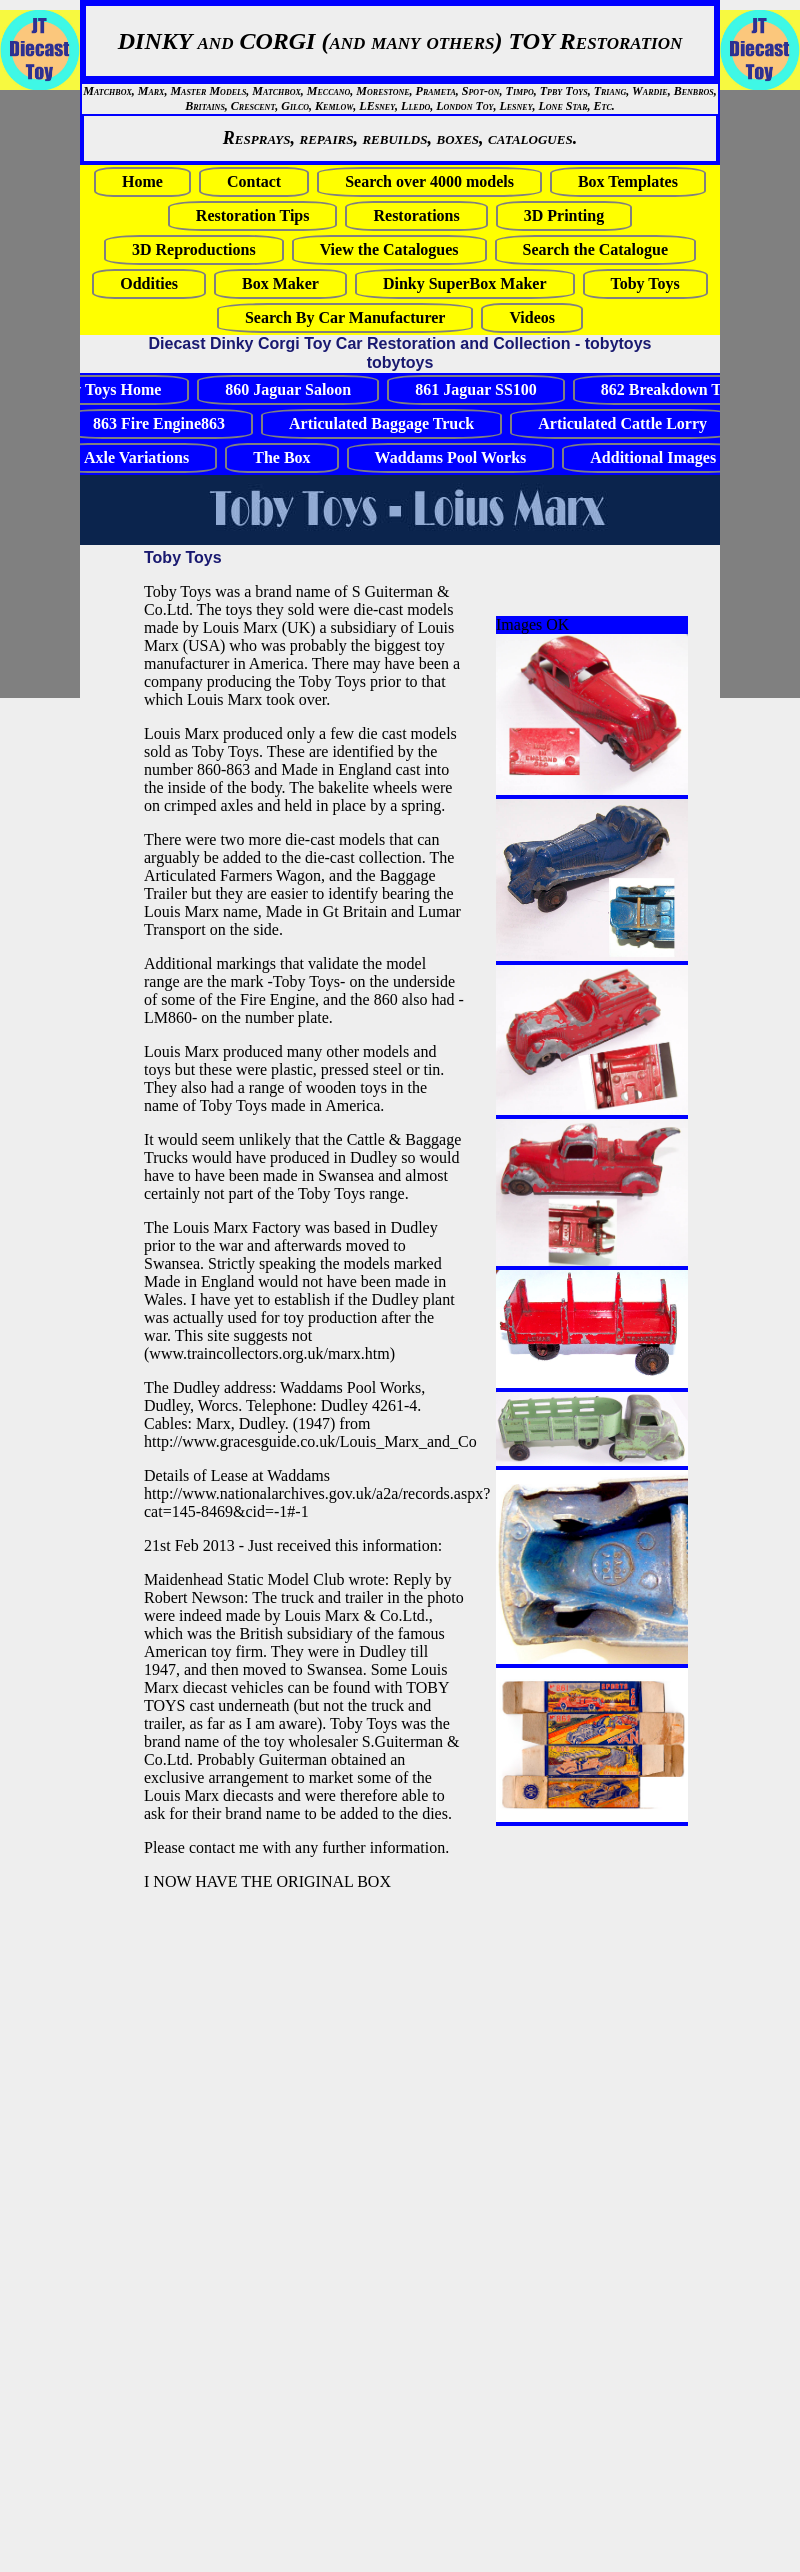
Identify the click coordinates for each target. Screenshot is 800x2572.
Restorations (416, 215)
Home (142, 181)
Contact (254, 181)
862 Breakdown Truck (677, 389)
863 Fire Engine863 (159, 423)
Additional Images (653, 457)
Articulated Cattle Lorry (622, 423)
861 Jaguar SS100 (476, 389)
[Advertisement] (60, 394)
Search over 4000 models (429, 181)
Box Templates (628, 181)
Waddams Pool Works (451, 457)
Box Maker (280, 283)
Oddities (149, 283)
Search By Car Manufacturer (345, 317)
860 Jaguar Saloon (288, 389)
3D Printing (564, 215)
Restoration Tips (253, 215)
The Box (281, 457)
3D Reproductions (194, 249)
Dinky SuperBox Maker (465, 283)
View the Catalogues (389, 249)
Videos (532, 317)
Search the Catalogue (595, 249)
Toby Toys (645, 283)
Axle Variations (136, 457)
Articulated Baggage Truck (381, 423)
